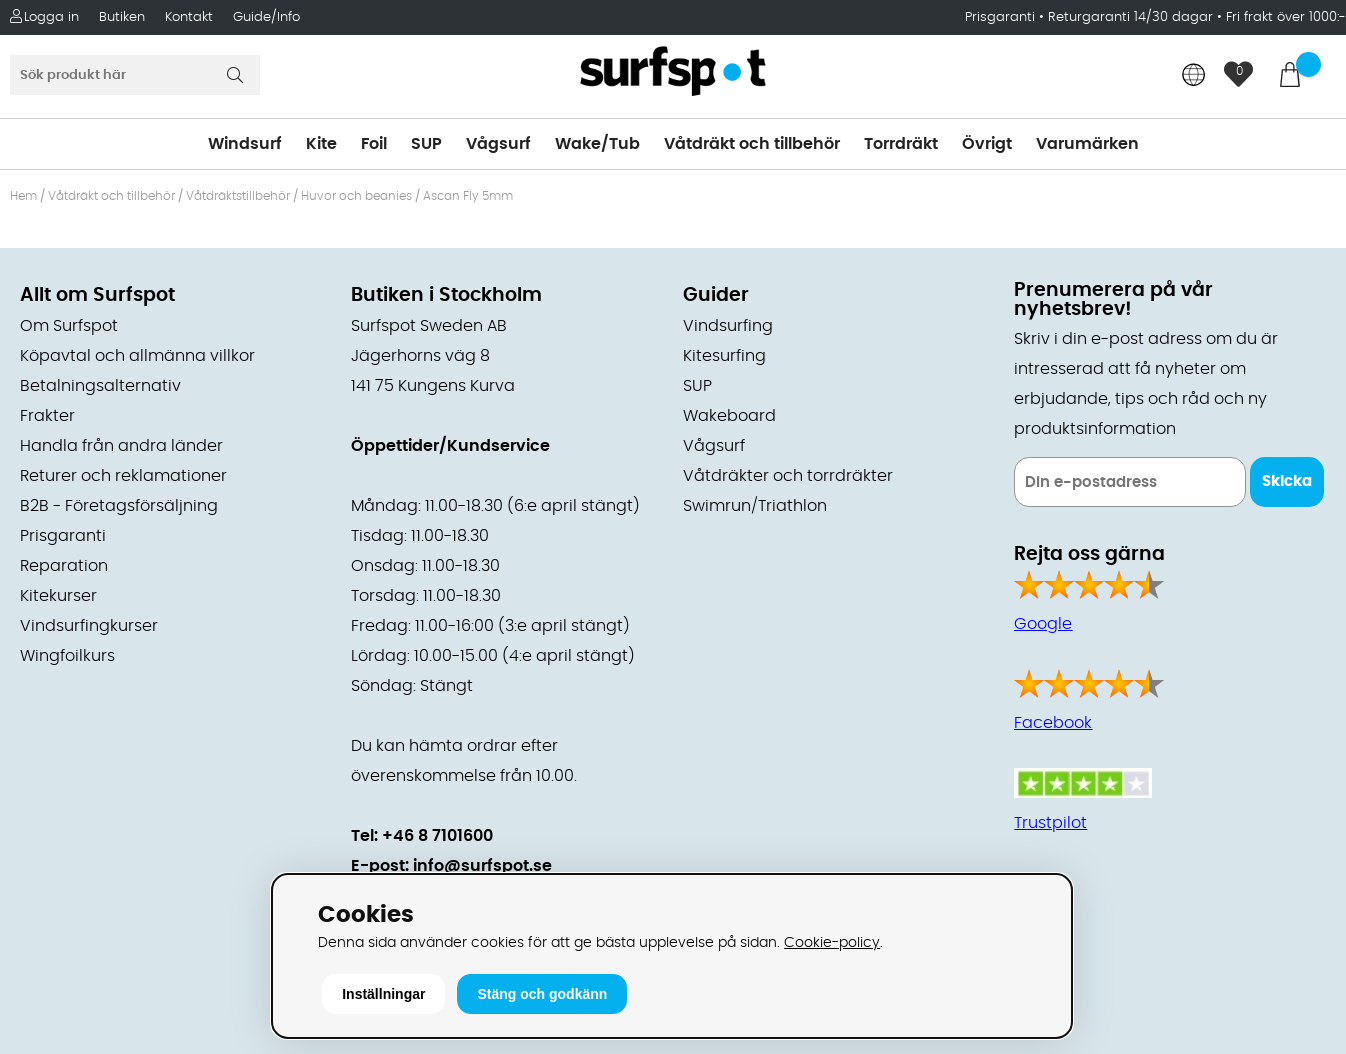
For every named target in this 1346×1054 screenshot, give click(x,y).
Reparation (64, 566)
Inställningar (383, 994)
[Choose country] (1194, 76)
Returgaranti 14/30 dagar (1130, 17)
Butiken (122, 17)
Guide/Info (266, 17)
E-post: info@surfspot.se (451, 866)
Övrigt (987, 144)
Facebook (1053, 723)
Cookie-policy (832, 942)
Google (1043, 624)
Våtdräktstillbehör (238, 196)
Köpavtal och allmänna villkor (137, 356)
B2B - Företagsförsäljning (119, 506)
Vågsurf (498, 144)
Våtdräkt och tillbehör (752, 144)
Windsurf (245, 144)
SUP (426, 144)
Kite (321, 144)
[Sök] (135, 75)
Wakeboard (729, 416)
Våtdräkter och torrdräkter (788, 476)
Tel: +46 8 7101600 (422, 836)
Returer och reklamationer (123, 476)
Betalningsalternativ (100, 386)
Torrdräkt (901, 144)
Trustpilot (1050, 823)
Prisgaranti (1002, 17)
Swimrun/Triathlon (755, 506)
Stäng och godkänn (542, 994)
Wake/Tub (597, 144)
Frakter (47, 416)
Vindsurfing (728, 326)
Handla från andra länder (121, 446)
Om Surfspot (69, 326)
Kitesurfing (724, 356)
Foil (374, 144)
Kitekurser (58, 596)
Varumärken (1087, 144)
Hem (23, 196)
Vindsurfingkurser (89, 626)
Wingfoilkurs (67, 656)
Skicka (1287, 481)
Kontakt (189, 17)
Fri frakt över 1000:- (1286, 17)
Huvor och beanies (356, 196)
